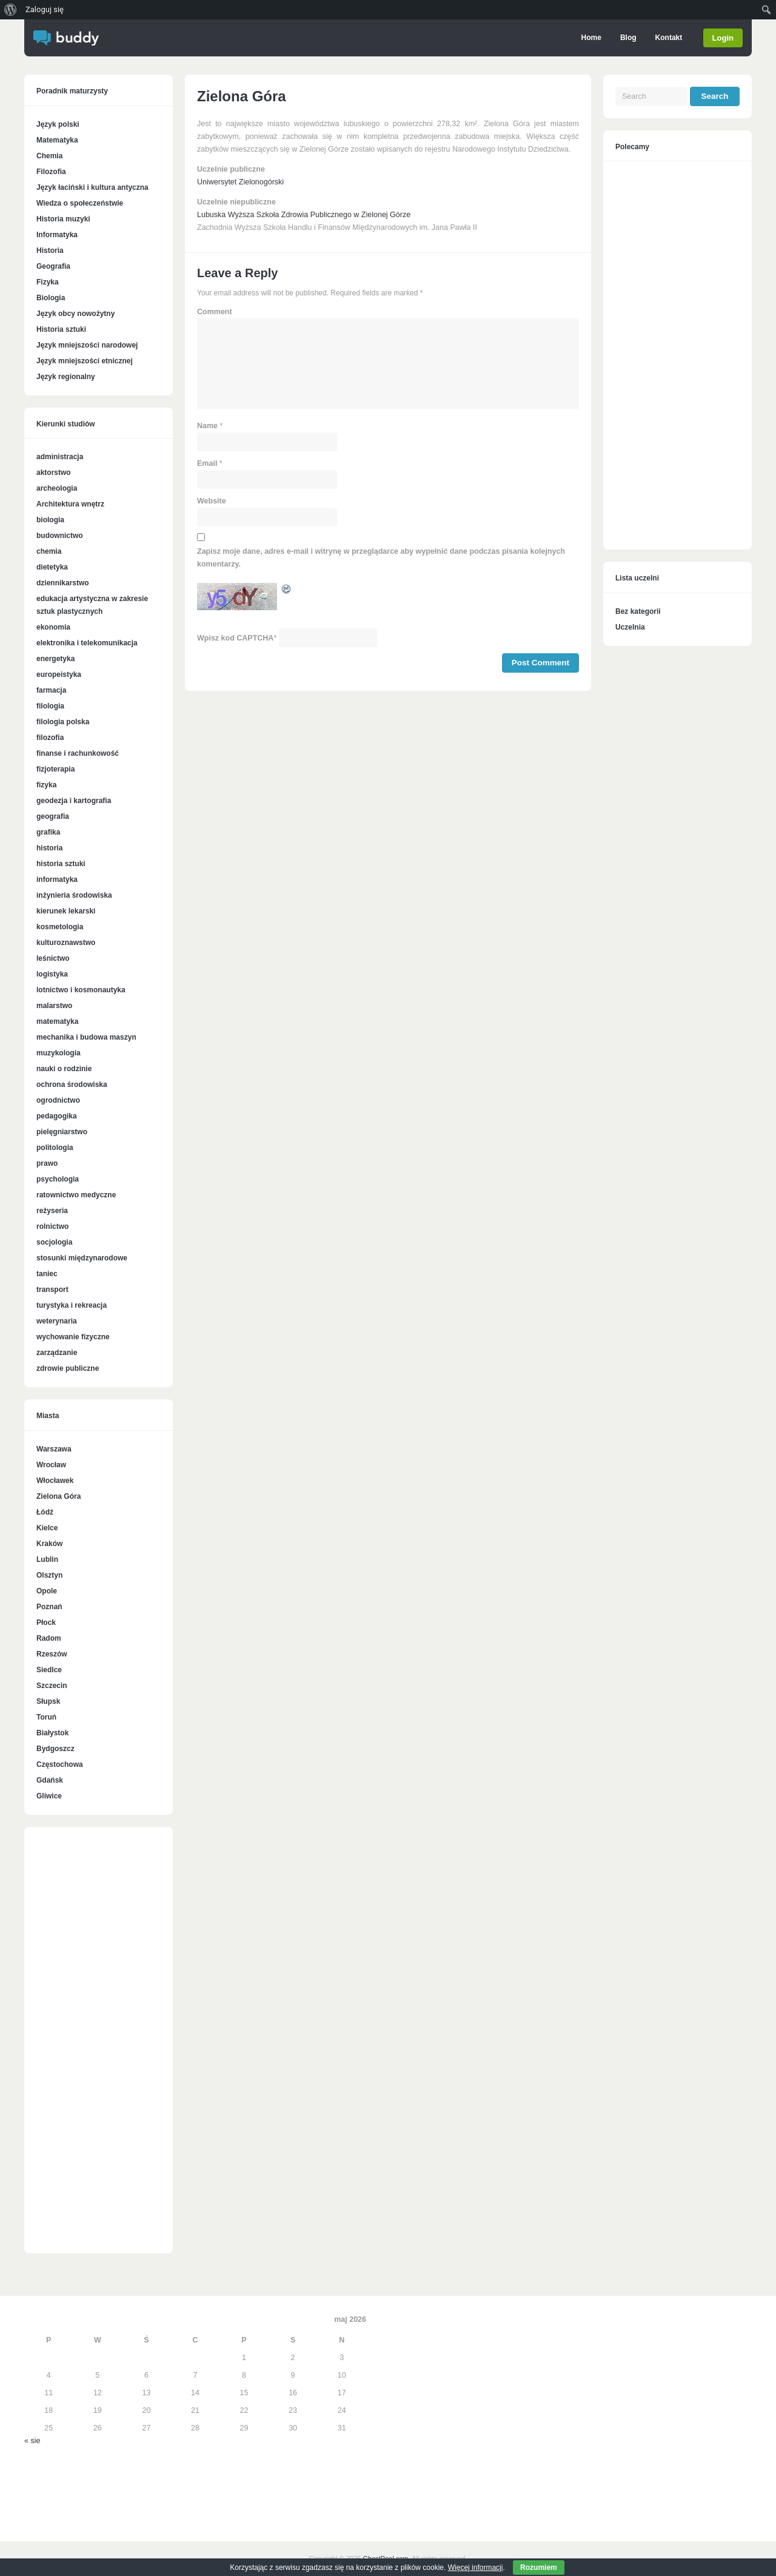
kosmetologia (59, 927)
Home (591, 37)
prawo (47, 1163)
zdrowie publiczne (67, 1368)
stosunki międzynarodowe (81, 1258)
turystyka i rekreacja (71, 1305)
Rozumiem (538, 2567)
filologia (50, 706)
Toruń (46, 1717)
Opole (46, 1591)
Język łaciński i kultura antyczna (92, 187)
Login (723, 37)
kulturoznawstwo (65, 942)
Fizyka (47, 282)
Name (207, 426)
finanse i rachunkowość (77, 753)
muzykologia (58, 1053)
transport (52, 1289)
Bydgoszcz (55, 1748)
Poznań (49, 1606)
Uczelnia (630, 627)
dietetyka (52, 567)
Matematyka (57, 140)
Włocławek (54, 1480)
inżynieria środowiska (74, 895)
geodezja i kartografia (73, 800)
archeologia (56, 488)
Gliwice (49, 1796)
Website (211, 501)
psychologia (57, 1179)
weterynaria (56, 1321)
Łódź (44, 1512)
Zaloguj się (44, 9)
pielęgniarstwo (61, 1132)
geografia (52, 816)
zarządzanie (56, 1352)
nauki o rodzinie (64, 1068)
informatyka (57, 879)
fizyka (46, 785)
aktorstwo (53, 472)
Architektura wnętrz (70, 504)
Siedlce (49, 1670)
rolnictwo (52, 1226)
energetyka (55, 658)
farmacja (51, 690)
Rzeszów (51, 1654)
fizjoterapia (55, 769)
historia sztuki (60, 863)
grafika (48, 832)
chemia (48, 551)
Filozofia (51, 171)
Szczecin (51, 1685)
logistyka (52, 974)
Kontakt (668, 37)
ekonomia (53, 627)
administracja (59, 456)
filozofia (50, 737)
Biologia (50, 298)
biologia (50, 520)
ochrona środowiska (71, 1084)
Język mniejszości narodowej (87, 345)
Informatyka (57, 234)
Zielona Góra (58, 1496)
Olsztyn (49, 1575)
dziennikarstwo (62, 583)
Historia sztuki (61, 329)
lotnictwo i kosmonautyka (80, 990)
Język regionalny (65, 376)
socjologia (54, 1242)
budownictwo (59, 535)
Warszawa (54, 1449)
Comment (214, 312)
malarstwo (54, 1005)
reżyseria (52, 1210)
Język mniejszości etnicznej (84, 361)
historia (49, 848)
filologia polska (62, 722)
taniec (47, 1274)
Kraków (49, 1543)
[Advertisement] (98, 2046)
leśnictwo (53, 958)
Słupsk (48, 1701)
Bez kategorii (638, 611)
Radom (48, 1638)
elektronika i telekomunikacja (87, 643)
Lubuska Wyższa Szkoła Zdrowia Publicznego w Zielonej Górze (303, 214)
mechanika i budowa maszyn (86, 1037)
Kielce (47, 1528)
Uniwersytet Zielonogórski (240, 182)
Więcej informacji (475, 2567)
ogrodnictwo (58, 1100)
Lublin (47, 1559)
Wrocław (51, 1465)
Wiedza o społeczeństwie (79, 203)
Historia (50, 250)
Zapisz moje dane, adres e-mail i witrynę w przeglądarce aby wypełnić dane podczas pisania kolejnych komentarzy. (381, 557)
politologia (54, 1147)
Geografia (53, 266)
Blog (628, 37)
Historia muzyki (63, 219)
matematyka (57, 1021)
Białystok (52, 1733)
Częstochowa (59, 1764)
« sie (32, 2440)
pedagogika (56, 1116)
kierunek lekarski (65, 911)
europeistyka (58, 674)
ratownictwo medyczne (76, 1195)
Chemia (49, 156)
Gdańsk (49, 1780)
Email (207, 463)
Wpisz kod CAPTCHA (235, 638)
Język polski (57, 124)
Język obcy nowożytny (75, 313)
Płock (46, 1622)
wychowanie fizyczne (73, 1337)
